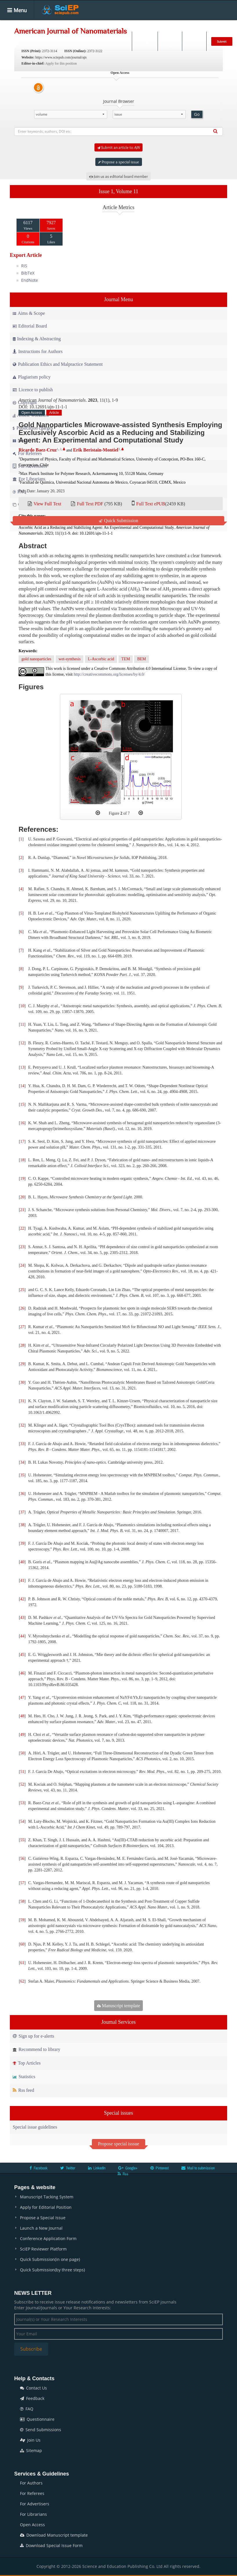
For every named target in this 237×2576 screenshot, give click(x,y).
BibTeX (27, 273)
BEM (141, 659)
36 (22, 1493)
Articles (93, 24)
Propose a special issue (118, 161)
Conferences (182, 24)
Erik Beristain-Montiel (95, 449)
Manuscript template (118, 2005)
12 (22, 1043)
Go (197, 114)
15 (22, 1104)
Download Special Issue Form (51, 2545)
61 (22, 1963)
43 (22, 1617)
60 (22, 1944)
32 (22, 1425)
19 (22, 1178)
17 (22, 1141)
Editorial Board (30, 325)
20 (22, 1197)
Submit (222, 41)
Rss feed (23, 2090)
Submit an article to (118, 147)
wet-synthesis (70, 659)
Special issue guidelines (35, 2127)
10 (22, 1006)
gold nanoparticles (36, 659)
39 (22, 1543)
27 (22, 1327)
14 (22, 1086)
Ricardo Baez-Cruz (38, 449)
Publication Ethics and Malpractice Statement (58, 364)
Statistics (24, 2076)
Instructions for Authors (38, 351)
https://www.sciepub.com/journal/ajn (61, 57)
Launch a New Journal (41, 2228)
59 (22, 1920)
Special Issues (124, 24)
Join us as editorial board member (118, 176)
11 (22, 1024)
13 (22, 1067)
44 (22, 1636)
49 (22, 1734)
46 (22, 1673)
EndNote (29, 280)
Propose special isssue (118, 2143)
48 (22, 1716)
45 (22, 1654)
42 (22, 1599)
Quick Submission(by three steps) (52, 2269)
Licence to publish (33, 389)
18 (22, 1160)
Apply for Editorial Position (46, 2207)
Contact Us (33, 2388)
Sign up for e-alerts (33, 2036)
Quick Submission (118, 520)
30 (22, 1382)
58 (22, 1901)
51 (22, 1771)
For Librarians (33, 2514)
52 (22, 1784)
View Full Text (47, 503)
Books (154, 24)
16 (22, 1123)
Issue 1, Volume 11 (118, 191)
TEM (125, 659)
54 (22, 1821)
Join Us (30, 2440)
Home (44, 24)
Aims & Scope (29, 313)
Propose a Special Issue (42, 2217)
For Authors (31, 2483)
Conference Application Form (48, 2238)
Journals (68, 24)
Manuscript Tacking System (46, 2197)
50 (22, 1753)
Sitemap (31, 2450)
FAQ (26, 2409)
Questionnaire (37, 2419)
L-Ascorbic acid (101, 659)
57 (22, 1883)
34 (22, 1462)
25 (22, 1290)
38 (22, 1525)
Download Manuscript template (54, 2535)
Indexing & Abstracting (37, 338)
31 (22, 1401)
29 (22, 1364)
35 (22, 1475)
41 (22, 1580)
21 (22, 1210)
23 (22, 1247)
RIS (24, 265)
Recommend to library (36, 2049)
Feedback (32, 2398)
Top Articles (27, 2063)
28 (22, 1345)
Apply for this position (61, 63)
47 (22, 1697)
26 (22, 1308)
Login (169, 41)
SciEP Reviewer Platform (43, 2249)
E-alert (194, 41)
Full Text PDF (90, 503)
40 (22, 1562)
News (210, 24)
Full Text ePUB (150, 503)
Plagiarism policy (31, 376)
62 (22, 1981)
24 (22, 1265)
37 (22, 1512)
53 (22, 1803)
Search (144, 41)
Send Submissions (40, 2429)
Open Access (32, 2524)
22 (22, 1228)
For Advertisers (34, 2503)
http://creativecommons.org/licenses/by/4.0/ (109, 674)
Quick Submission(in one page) (50, 2259)
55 (22, 1840)
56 (22, 1858)
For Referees (32, 2493)
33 (22, 1444)
